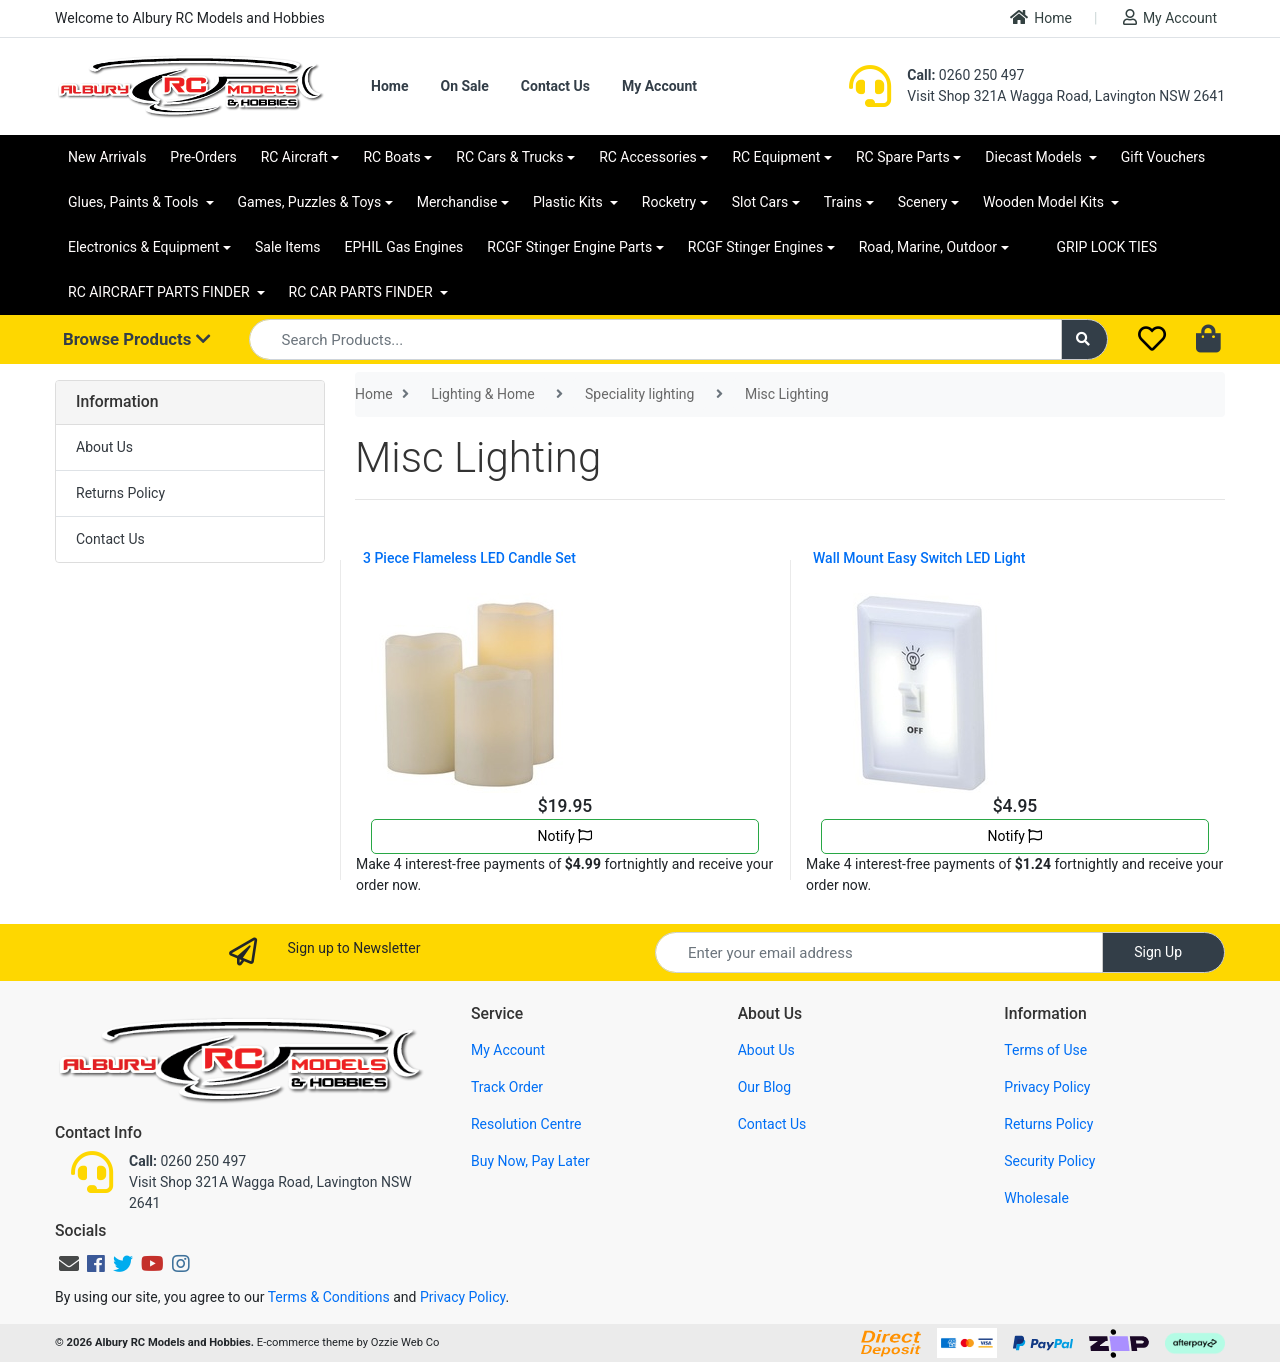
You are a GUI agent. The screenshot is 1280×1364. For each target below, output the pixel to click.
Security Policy (1049, 1161)
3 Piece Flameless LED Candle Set (469, 558)
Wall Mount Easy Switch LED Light (919, 558)
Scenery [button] (923, 202)
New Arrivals (107, 157)
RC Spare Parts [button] (903, 157)
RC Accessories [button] (648, 157)
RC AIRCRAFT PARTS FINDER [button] (160, 292)
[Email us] (69, 1264)
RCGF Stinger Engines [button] (755, 247)
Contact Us (555, 86)
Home (1041, 17)
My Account (1170, 17)
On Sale (464, 86)
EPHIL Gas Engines (404, 247)
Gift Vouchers (1163, 157)
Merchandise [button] (457, 202)
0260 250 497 (965, 75)
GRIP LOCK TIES (1107, 247)
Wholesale (1036, 1198)
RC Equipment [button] (776, 157)
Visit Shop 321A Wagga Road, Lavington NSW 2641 (1066, 96)
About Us (104, 447)
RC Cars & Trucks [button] (509, 157)
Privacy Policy (1047, 1087)
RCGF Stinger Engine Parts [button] (569, 247)
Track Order (507, 1087)
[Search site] (1085, 339)
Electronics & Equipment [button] (143, 247)
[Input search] (655, 339)
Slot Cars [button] (760, 202)
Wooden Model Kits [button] (1045, 202)
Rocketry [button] (669, 202)
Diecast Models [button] (1035, 157)
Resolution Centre (526, 1124)
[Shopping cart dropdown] (1210, 340)
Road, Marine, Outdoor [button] (928, 247)
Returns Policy (120, 493)
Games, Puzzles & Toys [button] (310, 202)
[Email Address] (879, 952)
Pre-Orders (203, 157)
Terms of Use (1045, 1050)
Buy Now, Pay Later (530, 1161)
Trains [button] (843, 202)
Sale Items (288, 247)
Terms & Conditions (329, 1297)
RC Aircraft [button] (294, 157)
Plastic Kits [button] (569, 202)
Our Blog (765, 1087)
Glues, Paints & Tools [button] (135, 202)
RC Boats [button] (391, 157)
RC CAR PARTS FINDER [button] (362, 292)
